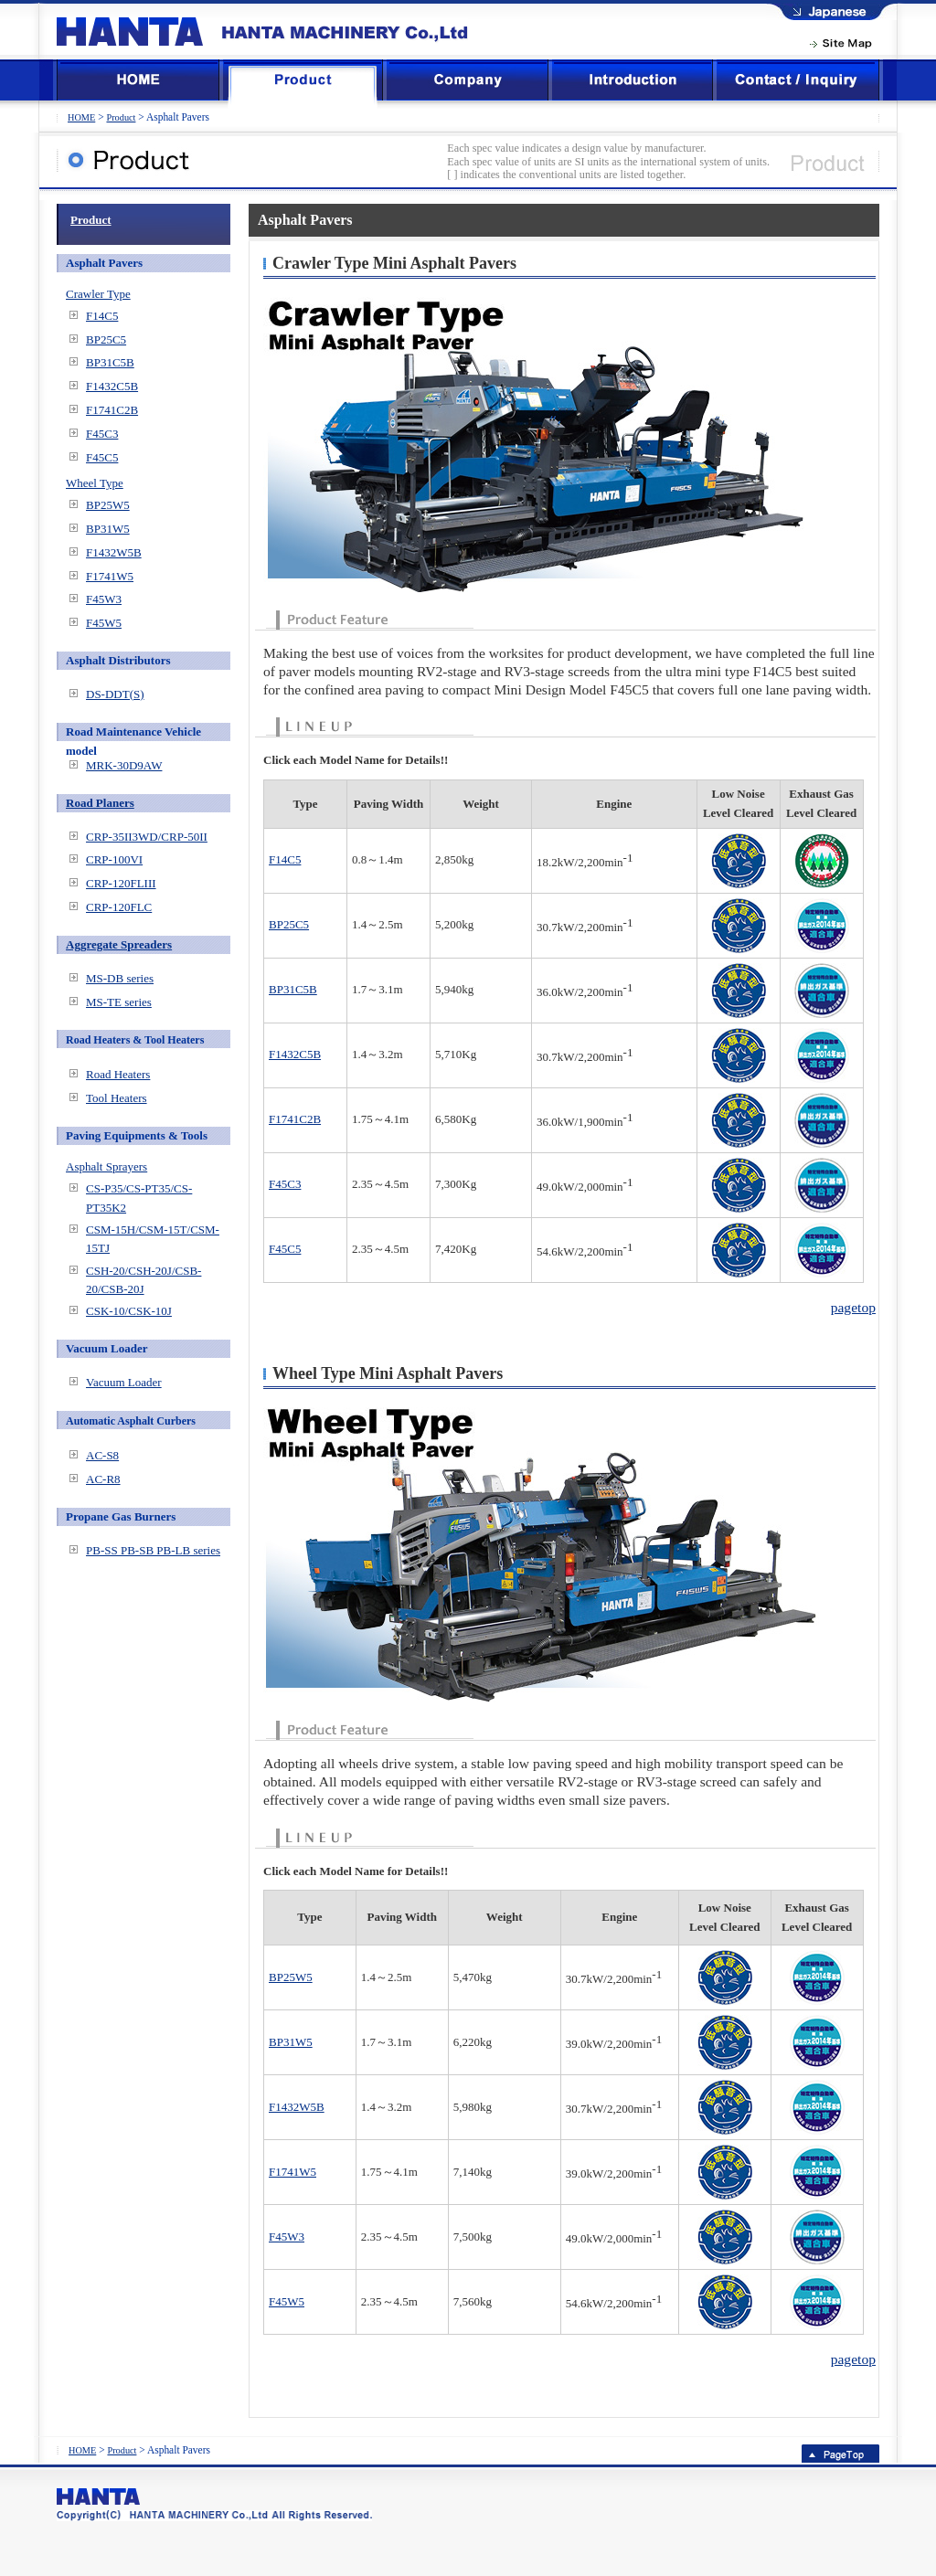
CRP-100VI (114, 859)
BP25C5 (289, 924)
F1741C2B (295, 1119)
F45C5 (285, 1249)
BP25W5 (291, 1977)
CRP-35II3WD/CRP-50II (146, 836)
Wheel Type (94, 483)
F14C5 (285, 859)
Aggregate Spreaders (119, 944)
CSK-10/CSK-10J (129, 1311)
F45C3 (285, 1184)
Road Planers (100, 803)
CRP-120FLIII (121, 883)
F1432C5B (295, 1054)
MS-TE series (119, 1002)
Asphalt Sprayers (106, 1166)
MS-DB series (120, 978)
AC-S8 (102, 1455)
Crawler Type (98, 294)
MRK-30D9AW (124, 765)
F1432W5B (296, 2107)
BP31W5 (291, 2042)
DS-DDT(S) (115, 694)
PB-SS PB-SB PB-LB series (153, 1550)
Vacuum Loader (124, 1382)
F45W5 (286, 2301)
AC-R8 (103, 1479)
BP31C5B (293, 989)
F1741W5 (292, 2171)
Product (120, 117)
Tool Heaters (116, 1098)
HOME (81, 117)
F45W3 (286, 2236)
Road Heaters (118, 1074)
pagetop (853, 1307)
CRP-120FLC (119, 907)
